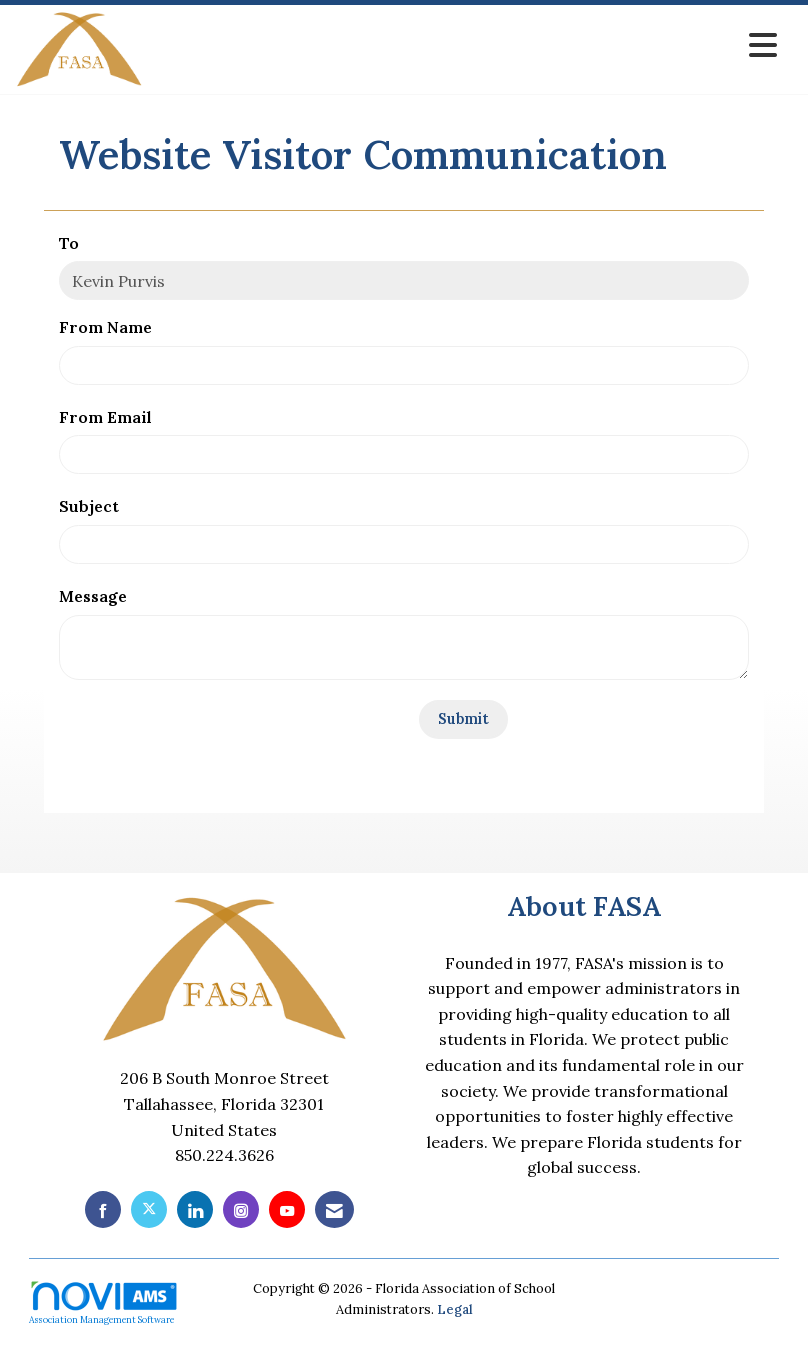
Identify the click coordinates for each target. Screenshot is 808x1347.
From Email (105, 417)
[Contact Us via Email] (334, 1209)
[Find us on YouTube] (287, 1209)
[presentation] (211, 739)
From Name (105, 327)
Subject (89, 506)
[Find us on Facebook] (103, 1209)
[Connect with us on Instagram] (241, 1209)
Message (93, 596)
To (69, 243)
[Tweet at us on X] (149, 1209)
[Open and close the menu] (465, 45)
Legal (455, 1309)
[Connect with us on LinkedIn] (195, 1209)
